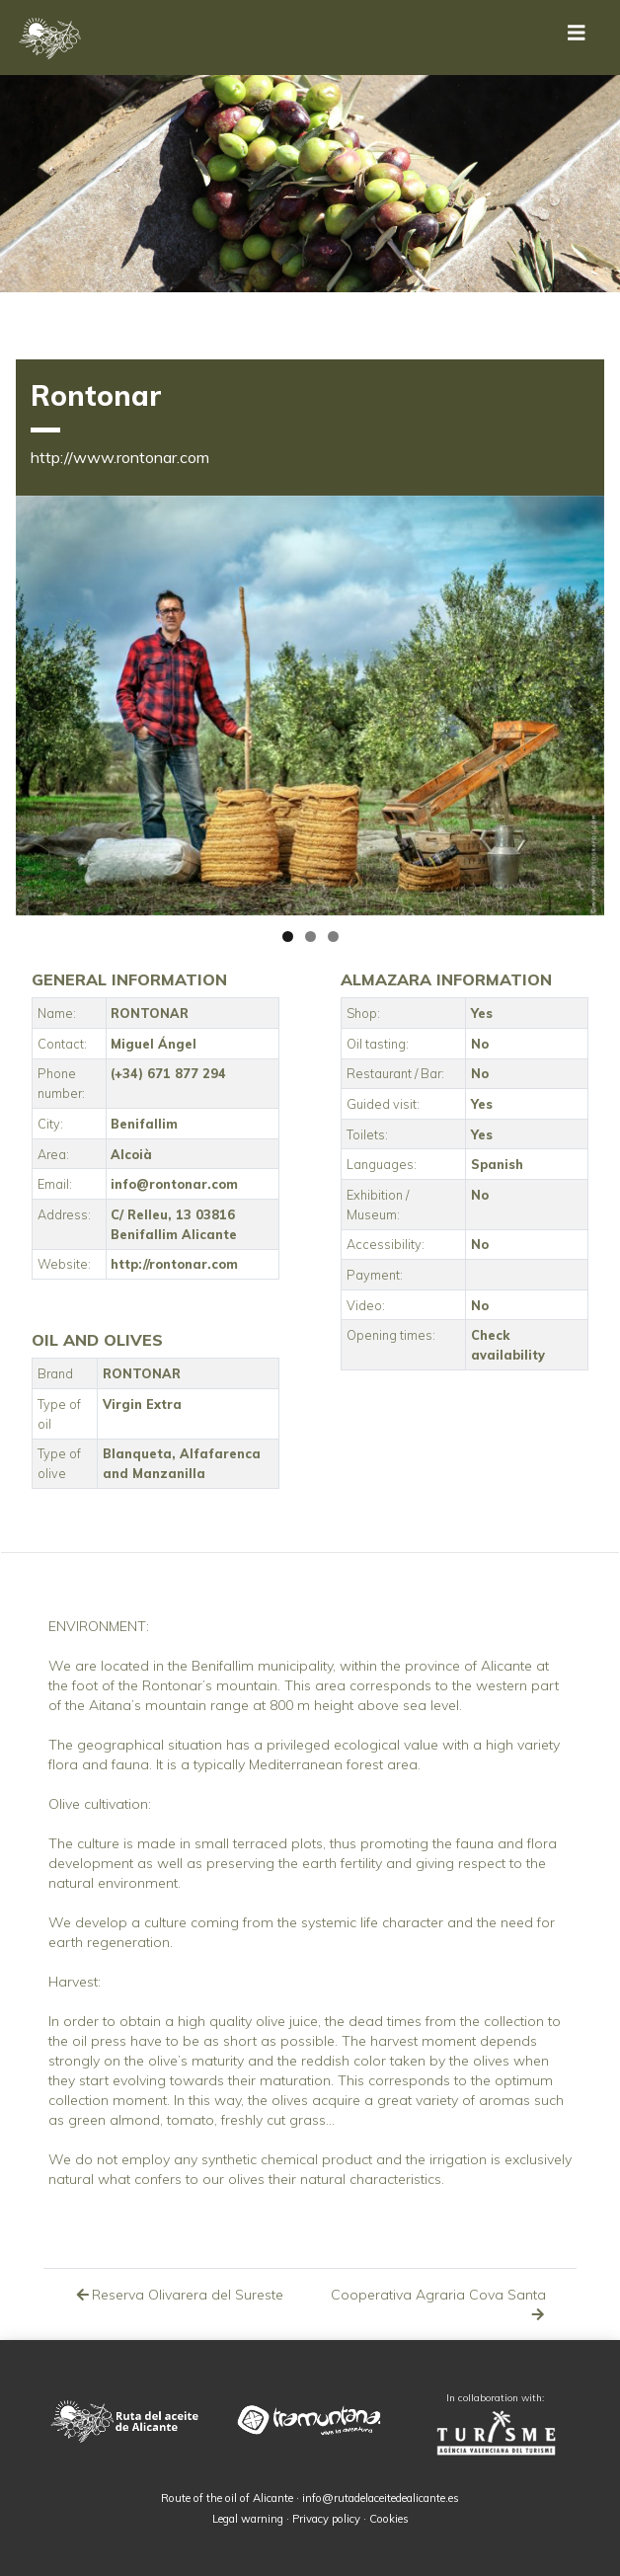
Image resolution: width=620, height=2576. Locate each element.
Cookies (389, 2519)
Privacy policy (326, 2519)
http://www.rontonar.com (120, 457)
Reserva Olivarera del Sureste (178, 2294)
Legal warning (247, 2519)
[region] (310, 706)
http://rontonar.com (174, 1264)
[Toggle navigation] (576, 37)
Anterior (40, 700)
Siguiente (579, 700)
